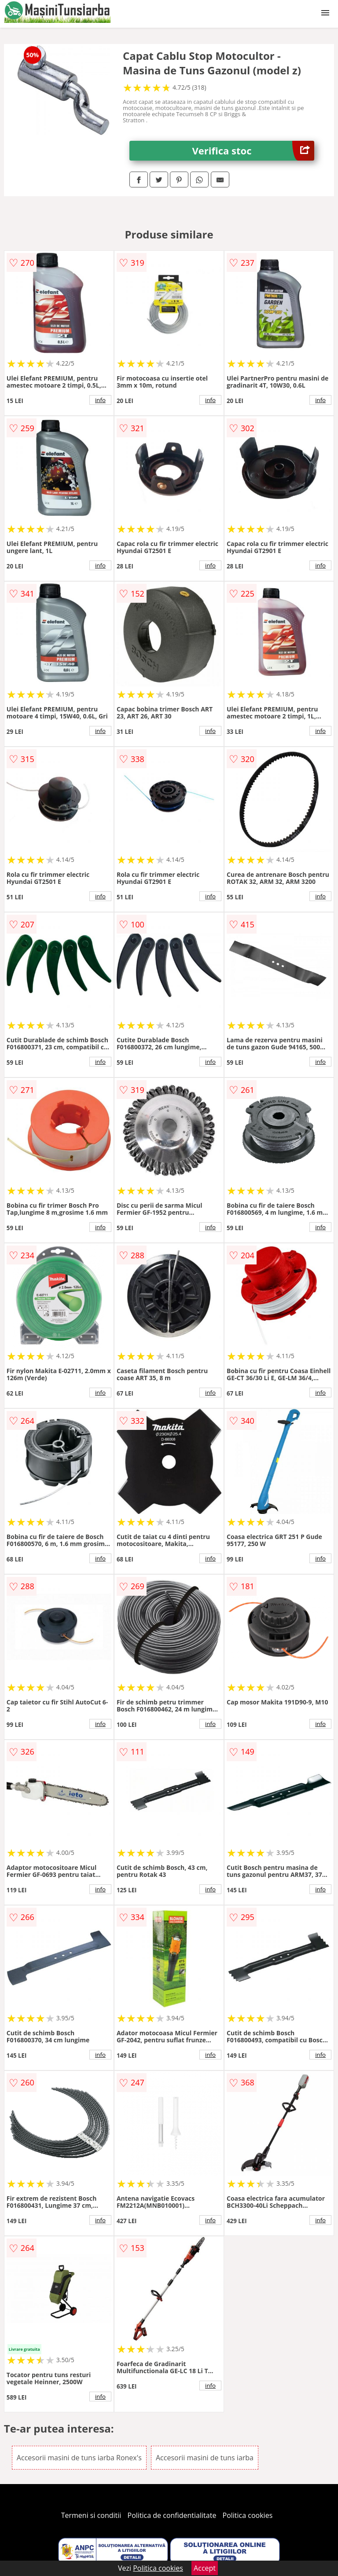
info (100, 400)
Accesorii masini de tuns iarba (205, 2457)
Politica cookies (248, 2515)
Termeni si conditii (91, 2515)
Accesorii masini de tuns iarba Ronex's (79, 2457)
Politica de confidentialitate (172, 2515)
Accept (205, 2568)
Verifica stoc (253, 151)
